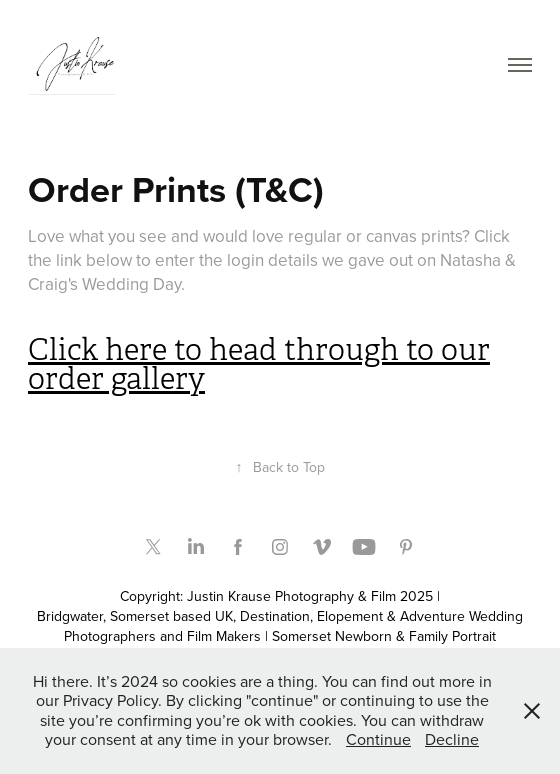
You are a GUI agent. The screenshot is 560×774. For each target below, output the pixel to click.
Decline (452, 739)
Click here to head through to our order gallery (259, 364)
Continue (378, 739)
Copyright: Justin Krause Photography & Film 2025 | (280, 596)
